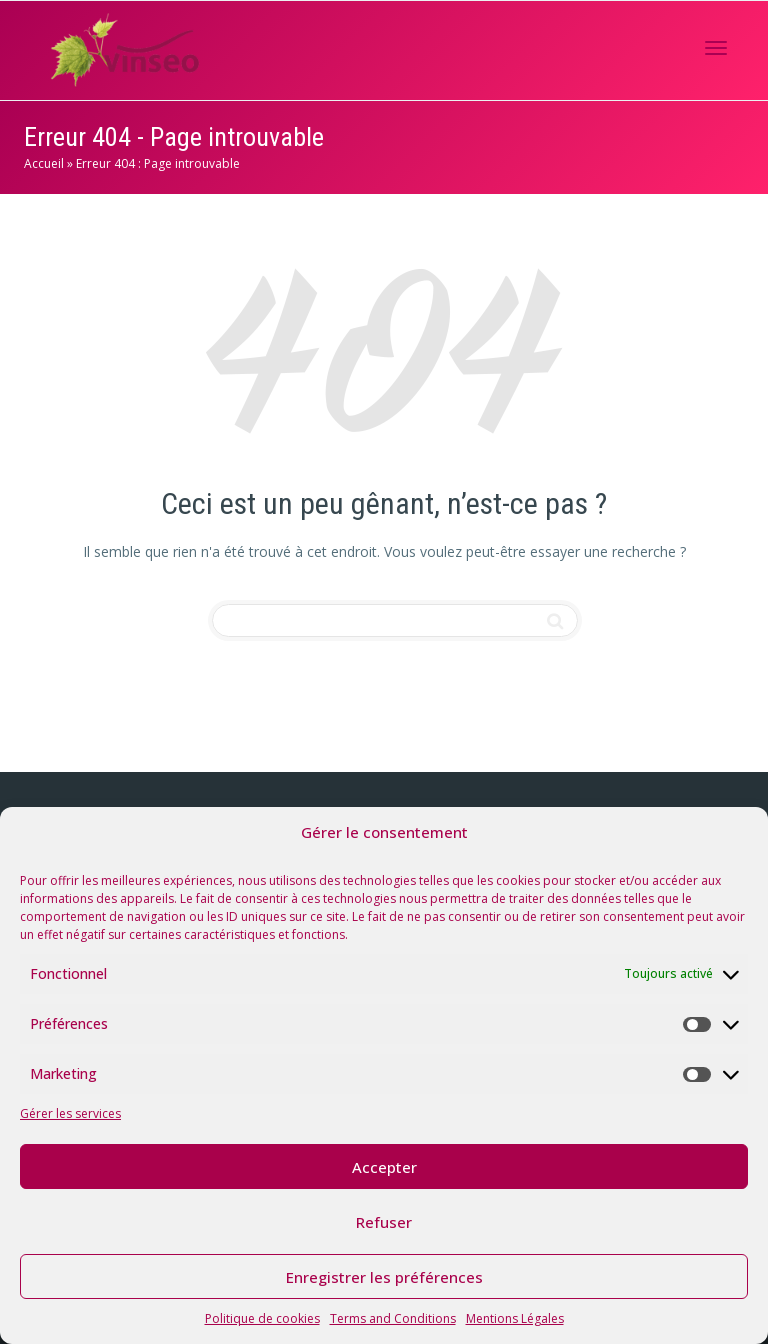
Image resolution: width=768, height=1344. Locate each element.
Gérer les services (70, 1113)
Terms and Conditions (393, 1318)
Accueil (44, 163)
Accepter (384, 1167)
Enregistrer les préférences (384, 1277)
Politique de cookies (262, 1318)
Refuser (384, 1222)
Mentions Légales (515, 1318)
